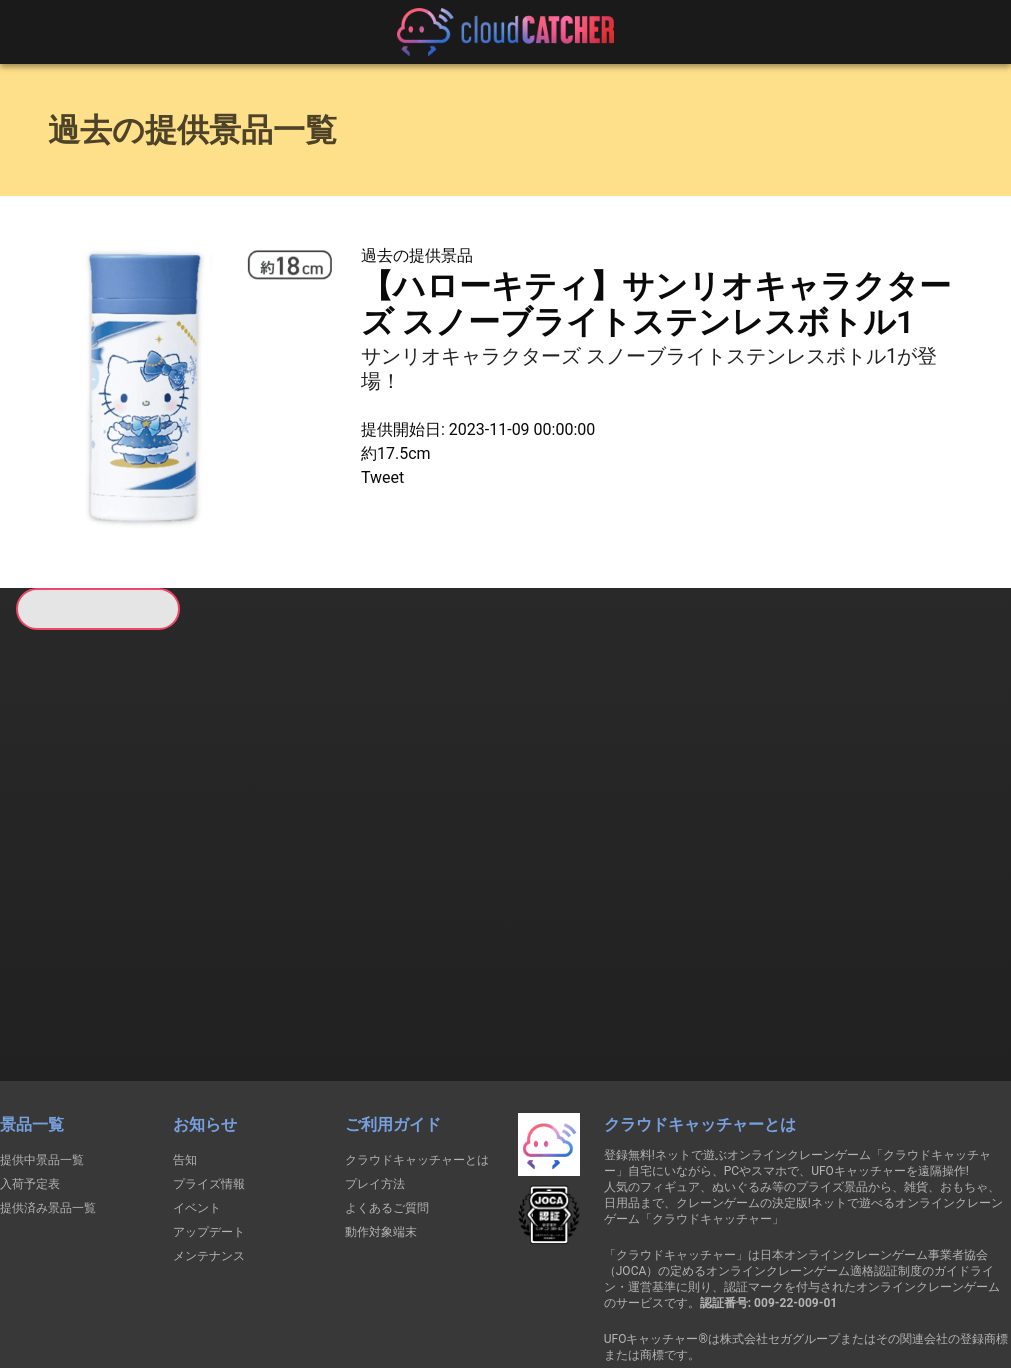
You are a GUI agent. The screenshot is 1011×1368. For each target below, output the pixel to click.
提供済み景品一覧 (48, 1100)
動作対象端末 (381, 1124)
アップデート (209, 1124)
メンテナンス (209, 1148)
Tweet (382, 477)
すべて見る (90, 889)
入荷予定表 (30, 1076)
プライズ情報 (209, 1076)
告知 (185, 1052)
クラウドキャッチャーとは (417, 1052)
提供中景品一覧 (42, 1052)
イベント (197, 1100)
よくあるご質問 (387, 1100)
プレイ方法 (375, 1076)
